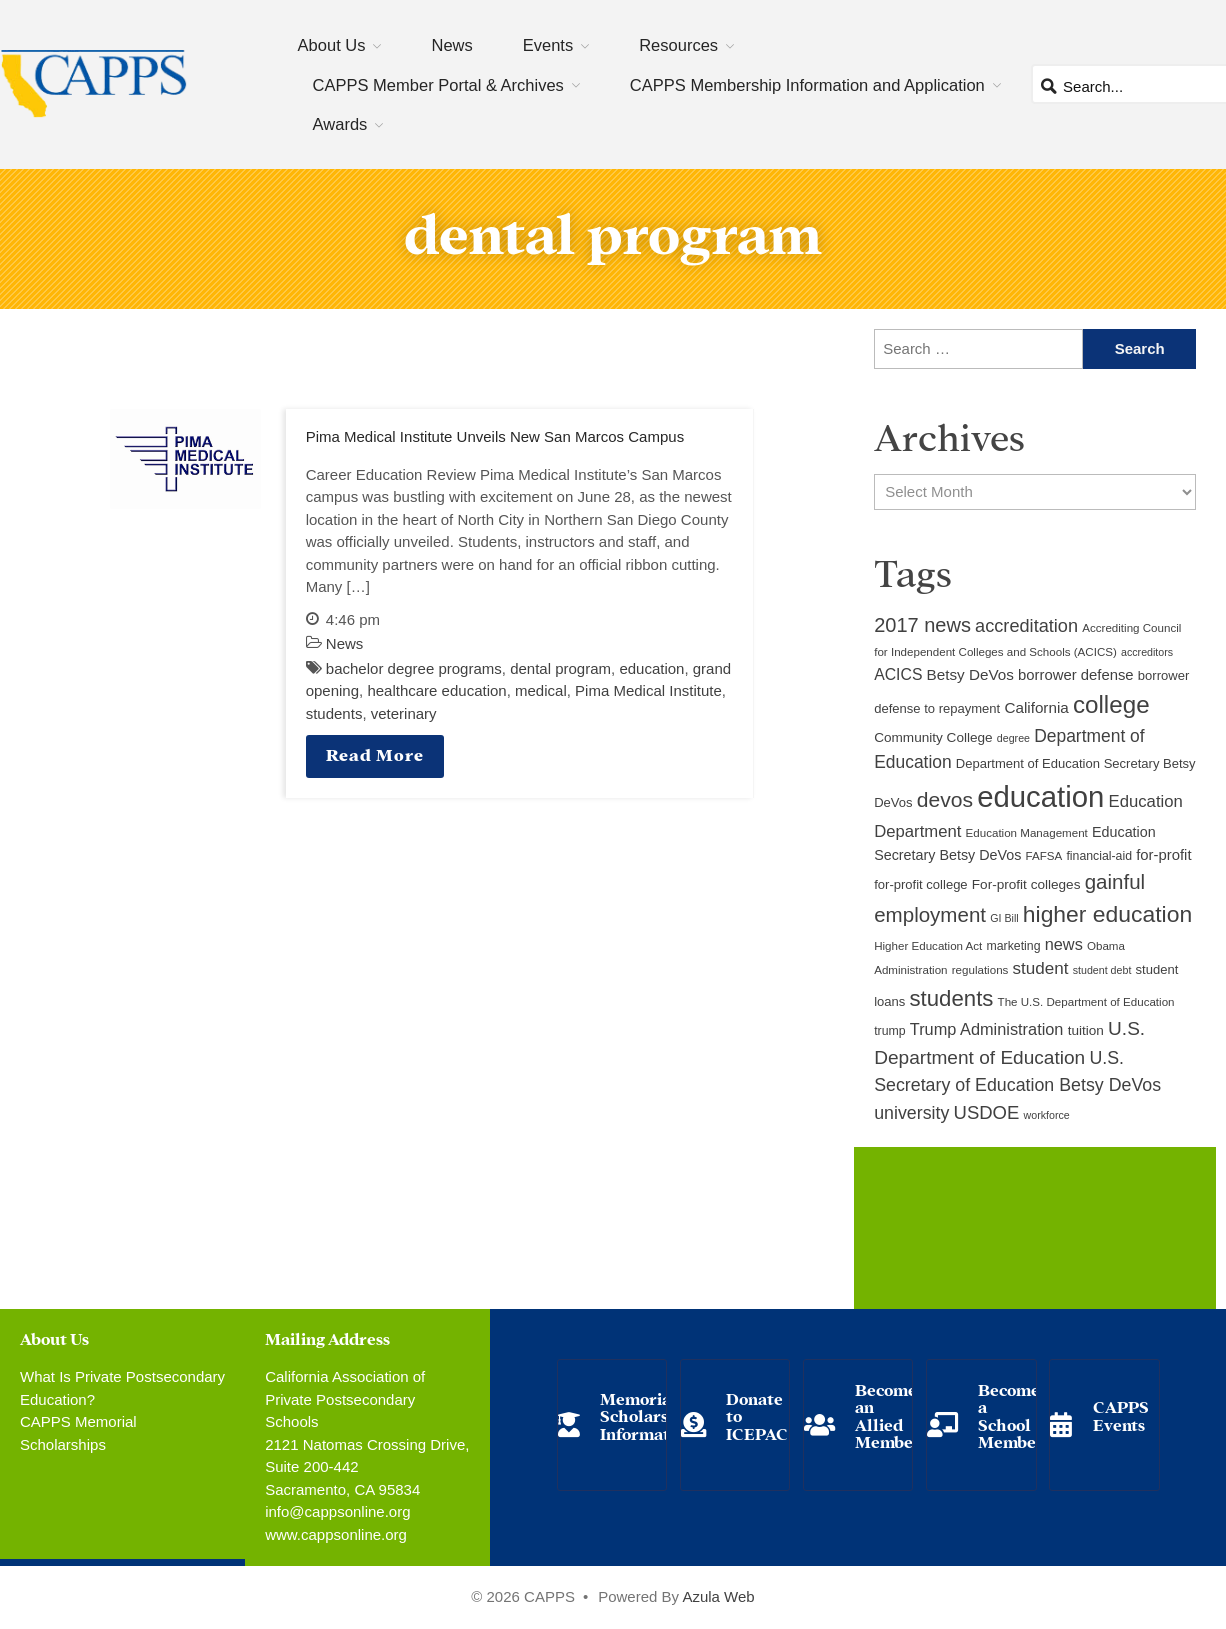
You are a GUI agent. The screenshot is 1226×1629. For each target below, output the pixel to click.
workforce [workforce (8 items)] (1047, 1115)
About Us (332, 45)
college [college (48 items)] (1111, 704)
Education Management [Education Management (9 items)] (1027, 833)
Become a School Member (1011, 1415)
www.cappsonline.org (336, 1534)
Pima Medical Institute (648, 690)
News (451, 45)
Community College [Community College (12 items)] (933, 737)
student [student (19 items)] (1041, 968)
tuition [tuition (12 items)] (1086, 1030)
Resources (678, 45)
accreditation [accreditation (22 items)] (1026, 626)
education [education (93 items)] (1040, 796)
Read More (375, 753)
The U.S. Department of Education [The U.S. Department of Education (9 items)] (1086, 1002)
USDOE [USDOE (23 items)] (987, 1112)
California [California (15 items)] (1036, 707)
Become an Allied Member (888, 1415)
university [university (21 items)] (911, 1113)
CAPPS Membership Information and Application (807, 85)
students (334, 713)
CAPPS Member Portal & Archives (438, 85)
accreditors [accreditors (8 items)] (1147, 652)
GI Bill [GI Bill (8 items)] (1004, 918)
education (651, 668)
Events (548, 45)
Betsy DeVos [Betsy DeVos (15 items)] (970, 674)
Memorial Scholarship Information (647, 1415)
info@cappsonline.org (337, 1511)
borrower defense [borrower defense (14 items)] (1076, 675)
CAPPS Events (1121, 1414)
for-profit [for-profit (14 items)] (1163, 855)
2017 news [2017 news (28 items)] (922, 625)
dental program (560, 668)
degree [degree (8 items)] (1013, 738)
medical (541, 690)
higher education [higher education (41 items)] (1107, 914)
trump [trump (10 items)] (889, 1031)
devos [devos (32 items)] (945, 799)
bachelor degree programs (414, 668)
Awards (340, 124)
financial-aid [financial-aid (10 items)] (1099, 856)
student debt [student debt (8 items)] (1102, 970)
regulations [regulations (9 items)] (980, 970)
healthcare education (436, 690)
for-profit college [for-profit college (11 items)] (920, 884)
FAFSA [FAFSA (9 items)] (1044, 856)
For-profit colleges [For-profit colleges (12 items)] (1026, 884)
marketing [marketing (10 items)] (1014, 946)
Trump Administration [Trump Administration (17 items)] (987, 1029)
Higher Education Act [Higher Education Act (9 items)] (928, 946)
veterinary (404, 713)
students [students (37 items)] (952, 998)
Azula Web (718, 1596)
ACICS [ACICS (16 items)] (898, 674)
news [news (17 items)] (1064, 944)
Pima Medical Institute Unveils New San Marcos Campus (495, 436)
